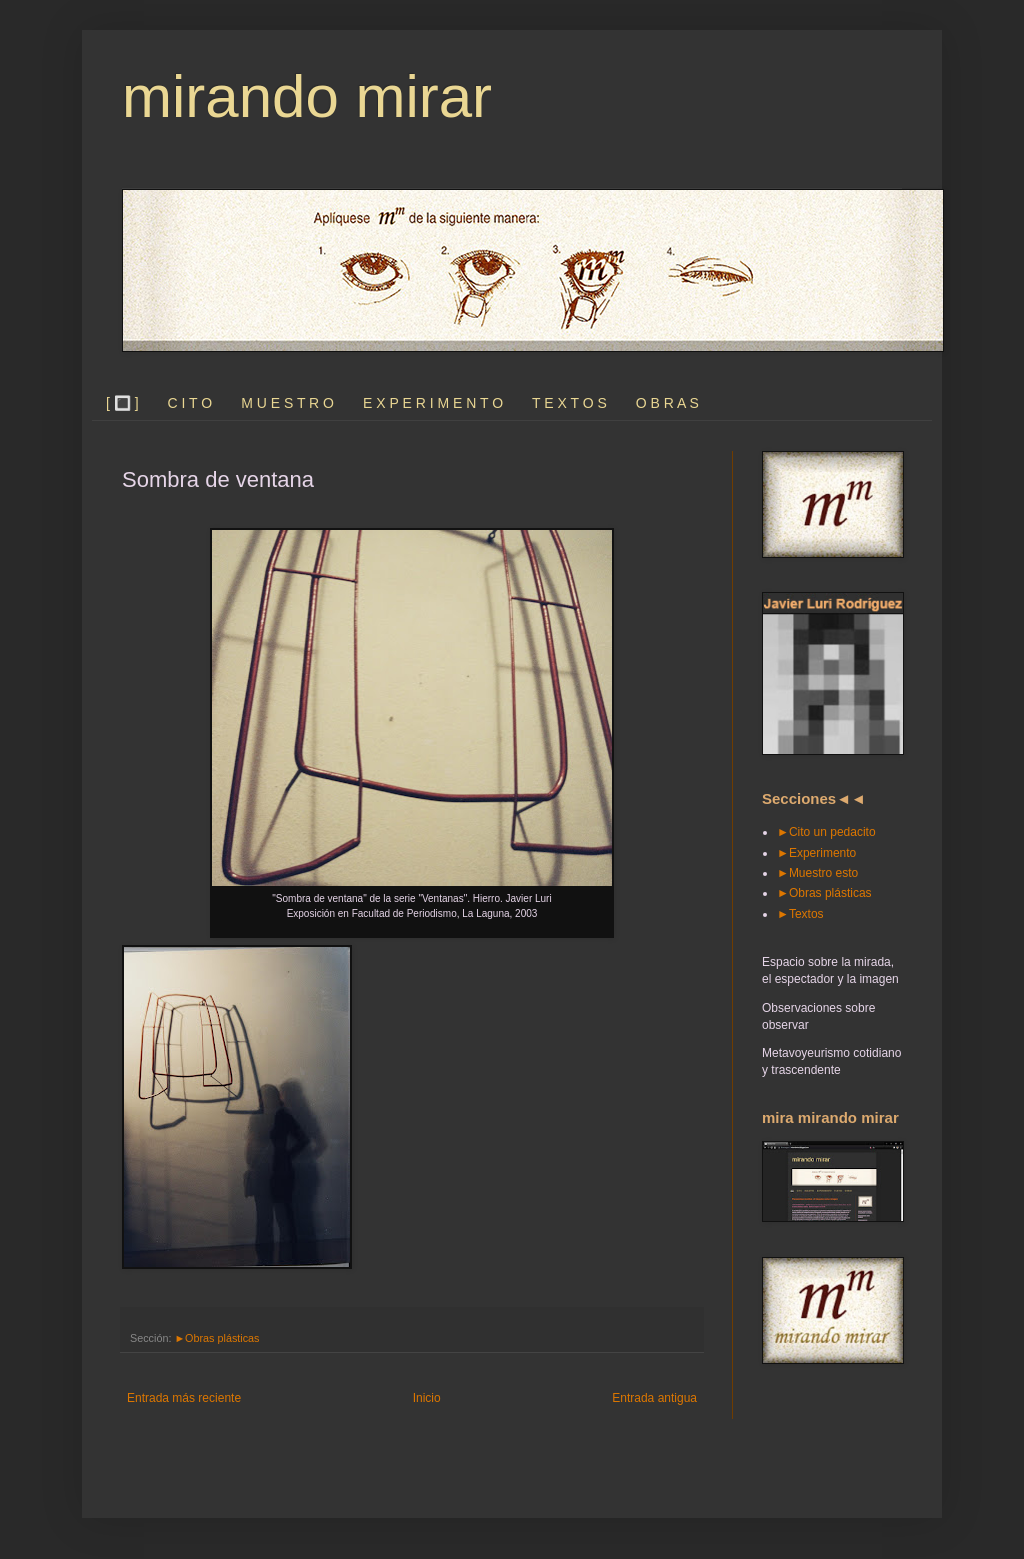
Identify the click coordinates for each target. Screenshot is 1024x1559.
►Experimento (816, 853)
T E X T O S (569, 403)
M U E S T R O (287, 403)
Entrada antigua (654, 1398)
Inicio (427, 1398)
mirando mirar (307, 96)
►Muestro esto (817, 873)
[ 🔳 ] (122, 403)
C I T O (190, 403)
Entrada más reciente (184, 1398)
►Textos (800, 914)
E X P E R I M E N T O (433, 403)
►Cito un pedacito (826, 832)
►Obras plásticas (216, 1338)
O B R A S (667, 403)
